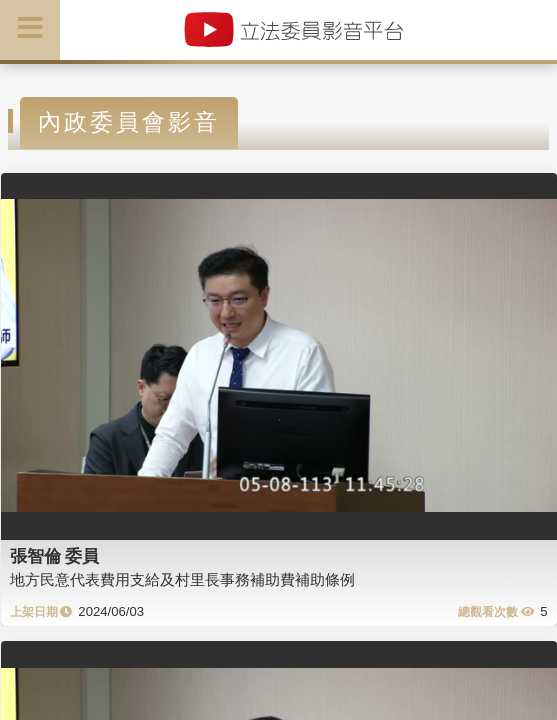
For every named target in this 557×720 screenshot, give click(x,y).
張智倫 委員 (55, 556)
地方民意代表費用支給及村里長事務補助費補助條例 (182, 579)
